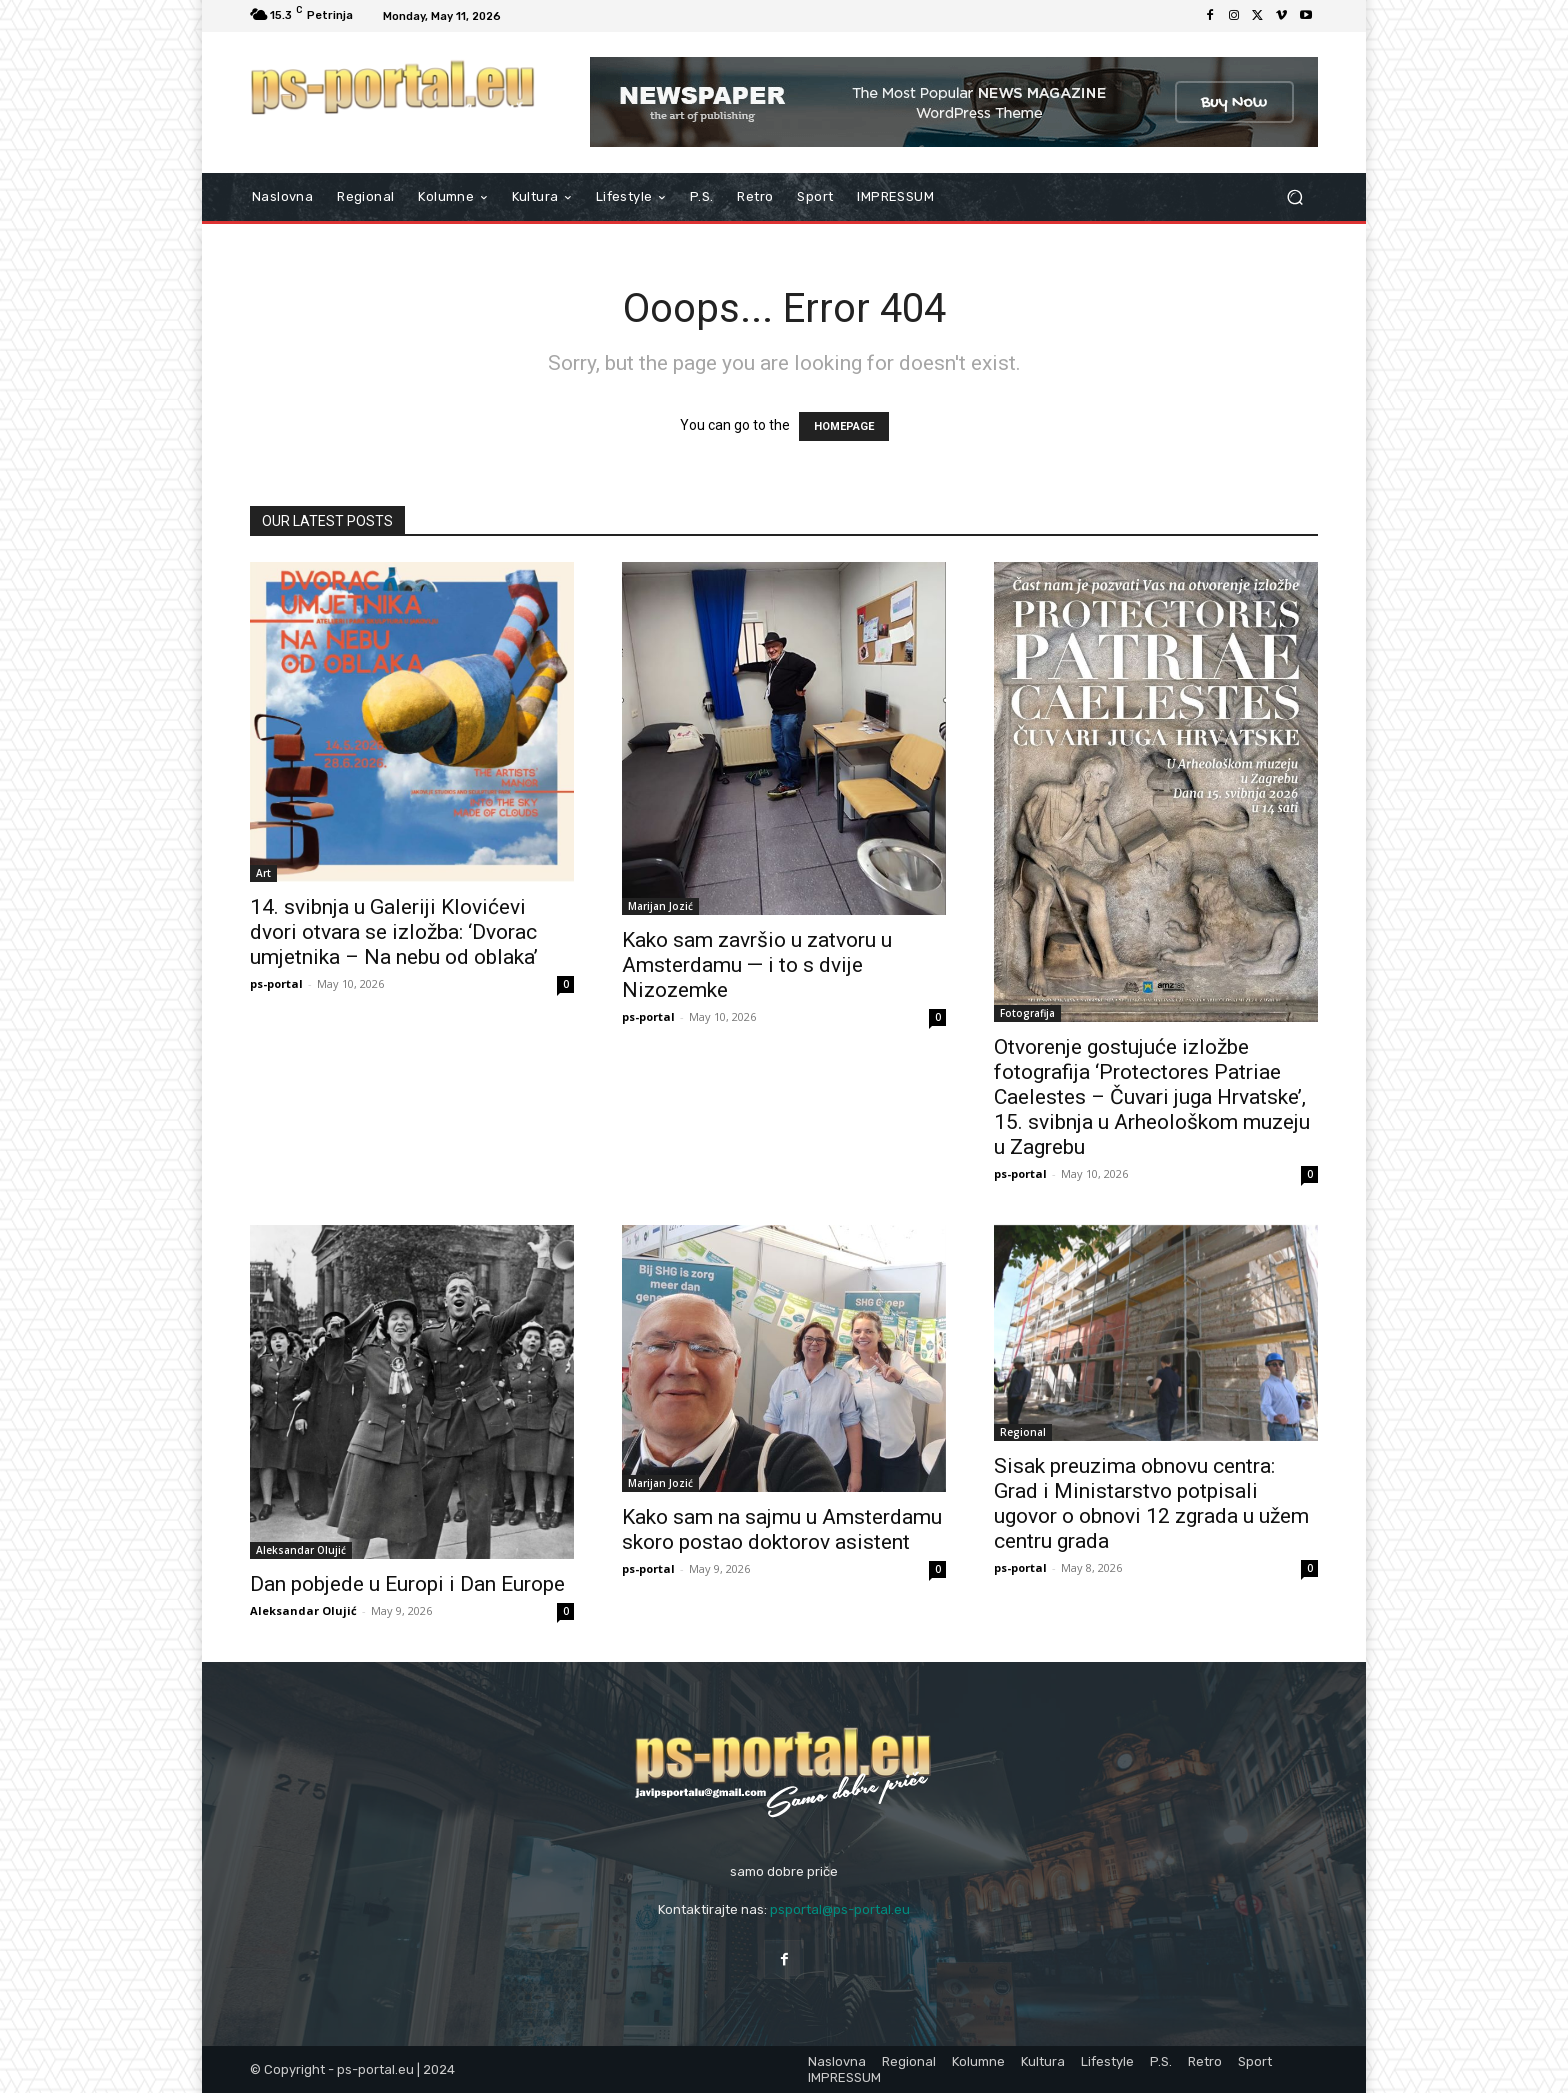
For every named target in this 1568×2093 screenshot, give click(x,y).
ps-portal (276, 983)
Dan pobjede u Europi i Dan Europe (407, 1584)
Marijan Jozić (660, 906)
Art (263, 873)
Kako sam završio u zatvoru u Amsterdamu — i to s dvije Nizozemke (757, 965)
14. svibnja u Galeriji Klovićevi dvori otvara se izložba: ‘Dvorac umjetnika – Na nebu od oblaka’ (394, 932)
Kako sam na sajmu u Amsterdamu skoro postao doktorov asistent (782, 1529)
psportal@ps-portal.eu (840, 1909)
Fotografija (1027, 1013)
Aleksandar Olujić (301, 1550)
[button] (1294, 197)
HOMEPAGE (844, 426)
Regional (1023, 1432)
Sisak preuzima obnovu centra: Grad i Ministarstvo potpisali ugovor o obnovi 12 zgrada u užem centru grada (1151, 1503)
